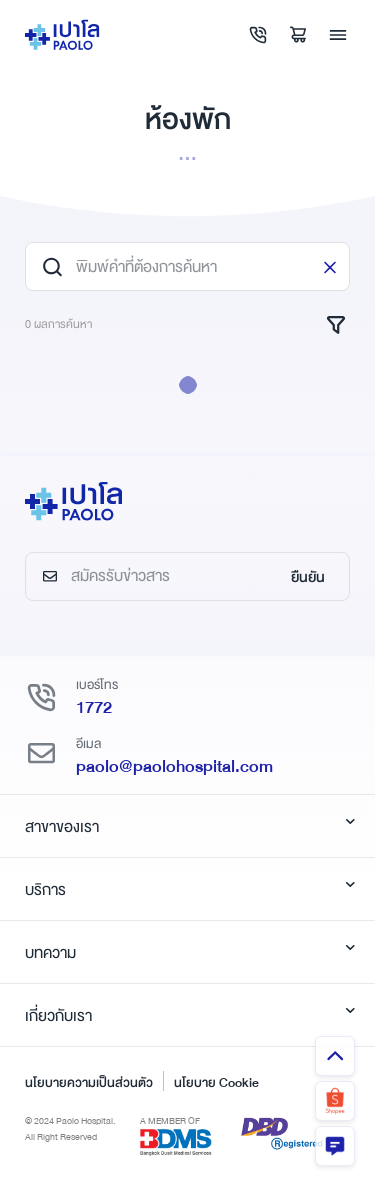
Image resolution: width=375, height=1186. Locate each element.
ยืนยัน (308, 577)
